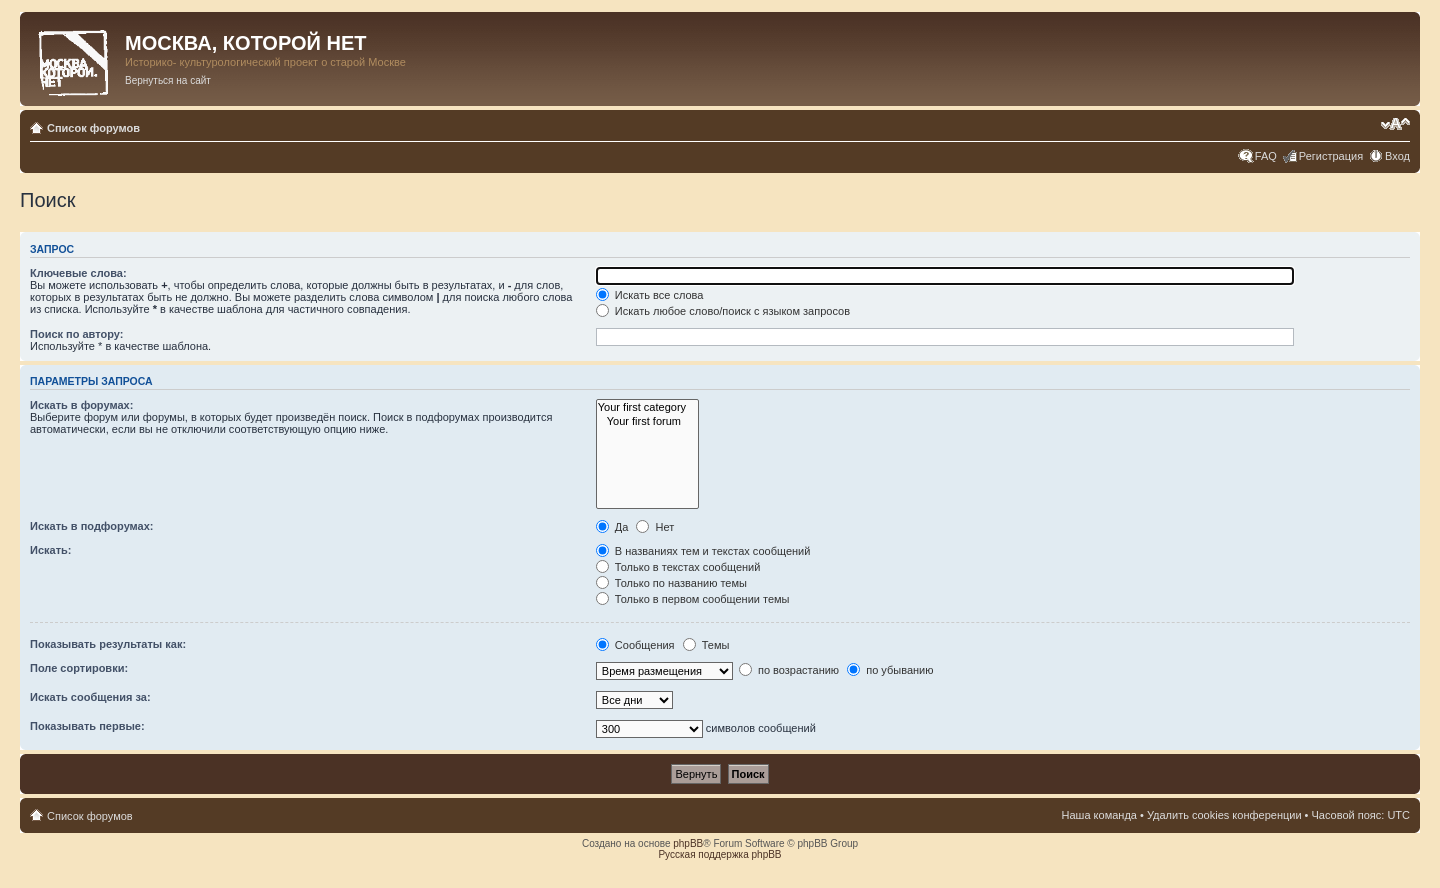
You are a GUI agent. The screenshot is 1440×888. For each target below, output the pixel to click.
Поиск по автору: (76, 334)
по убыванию (890, 670)
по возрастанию (789, 670)
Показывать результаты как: (108, 644)
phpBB (688, 843)
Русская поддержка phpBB (719, 854)
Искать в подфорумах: (92, 526)
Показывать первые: (87, 726)
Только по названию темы (671, 583)
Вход (1397, 156)
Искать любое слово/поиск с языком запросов (723, 311)
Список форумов (93, 128)
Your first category (647, 407)
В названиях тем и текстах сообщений (703, 551)
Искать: (50, 550)
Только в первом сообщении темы (693, 599)
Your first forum (647, 421)
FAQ (1266, 156)
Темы (706, 645)
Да (612, 527)
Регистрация (1331, 156)
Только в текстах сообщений (678, 567)
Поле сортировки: (79, 668)
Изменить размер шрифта (1395, 124)
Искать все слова (650, 295)
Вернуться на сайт (168, 80)
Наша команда (1099, 815)
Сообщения (635, 645)
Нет (655, 527)
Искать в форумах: (81, 405)
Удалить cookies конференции (1224, 815)
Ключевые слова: (78, 273)
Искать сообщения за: (90, 697)
